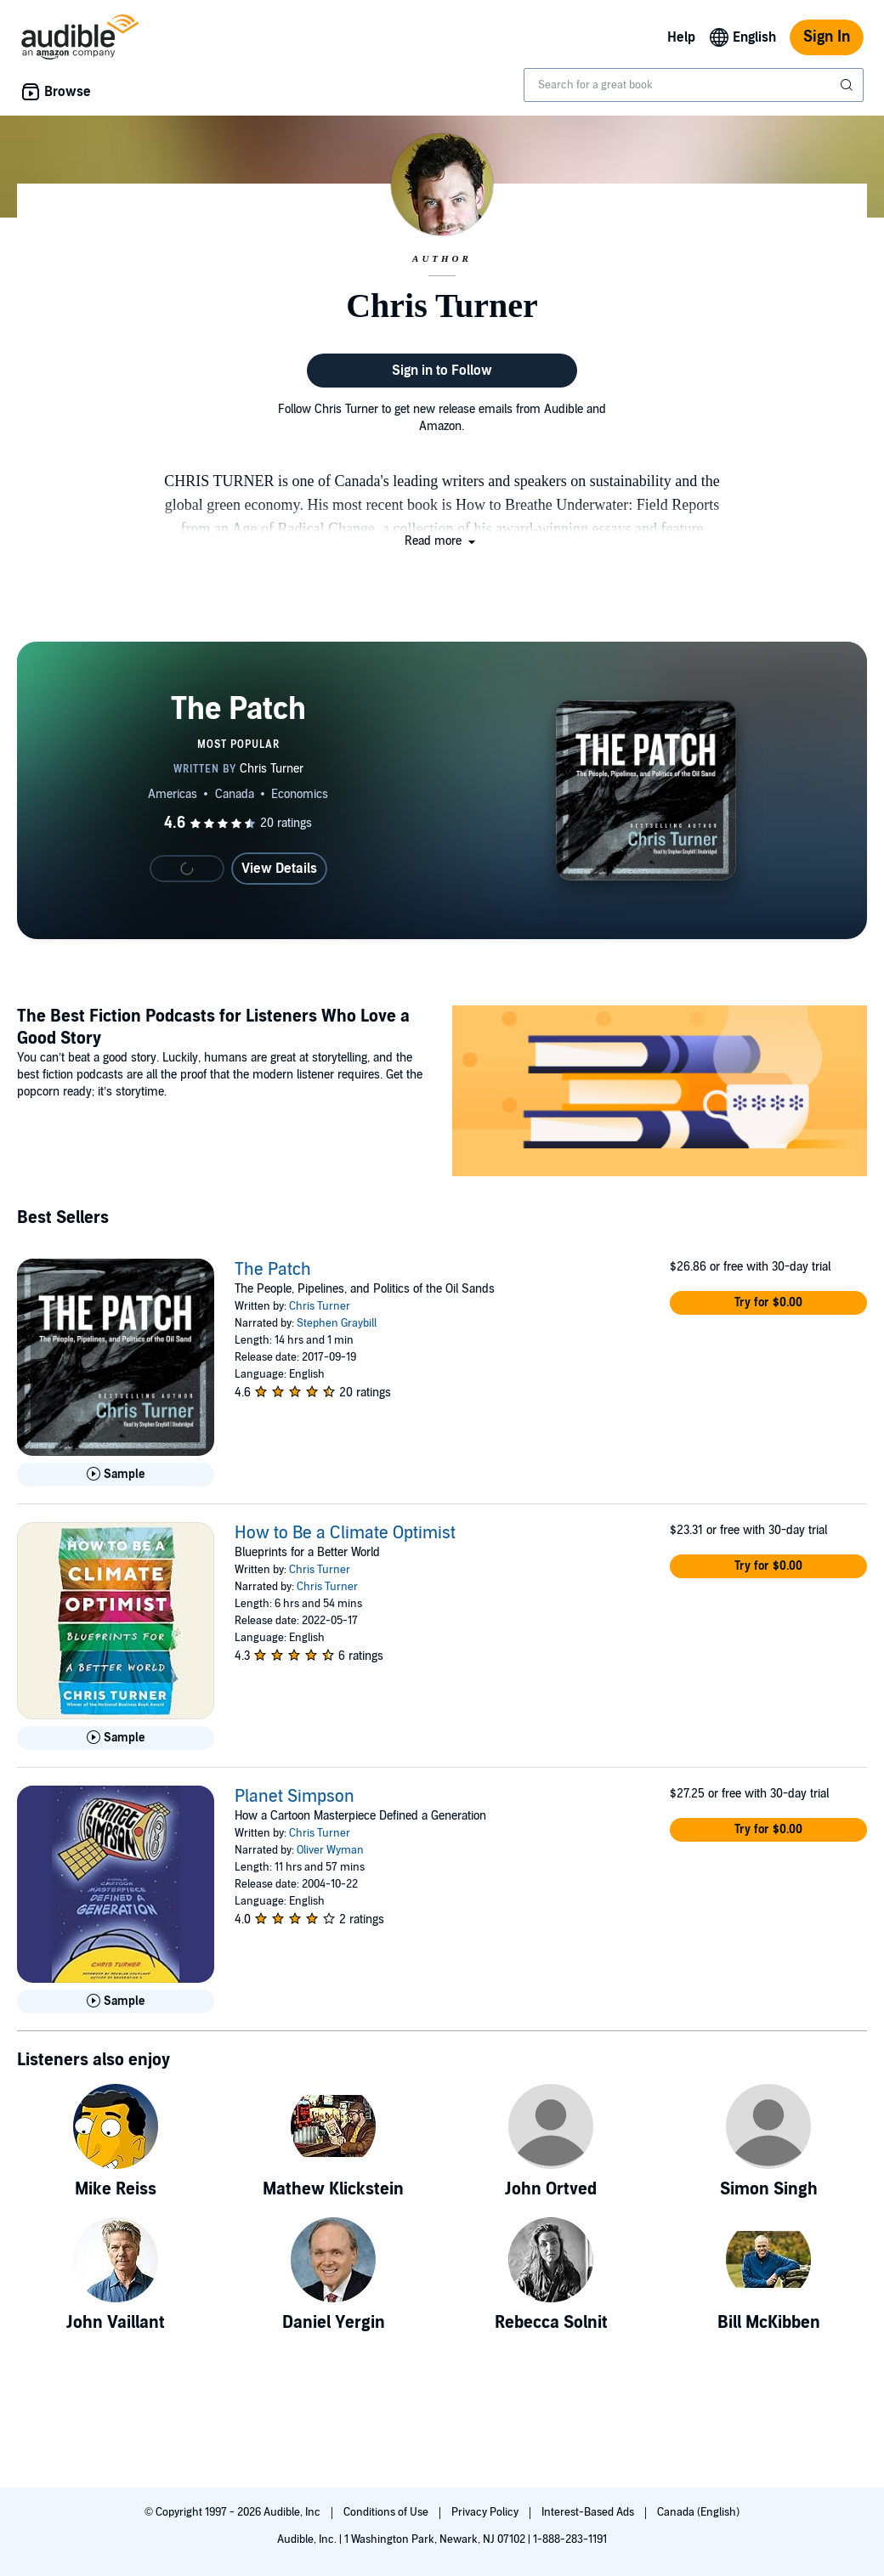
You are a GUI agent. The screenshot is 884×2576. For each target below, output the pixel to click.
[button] (442, 541)
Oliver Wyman (330, 1850)
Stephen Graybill (337, 1323)
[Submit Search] (848, 85)
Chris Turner (319, 1306)
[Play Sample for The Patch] (115, 1474)
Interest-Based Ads (589, 2512)
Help (681, 37)
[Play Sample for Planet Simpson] (115, 2001)
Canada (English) (698, 2512)
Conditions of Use (387, 2512)
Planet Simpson (294, 1796)
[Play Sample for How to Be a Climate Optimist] (115, 1738)
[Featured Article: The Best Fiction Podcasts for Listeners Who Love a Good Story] (659, 1093)
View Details (279, 868)
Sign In (826, 37)
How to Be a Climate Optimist (345, 1533)
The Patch (273, 1270)
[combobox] (694, 85)
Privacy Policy (486, 2512)
